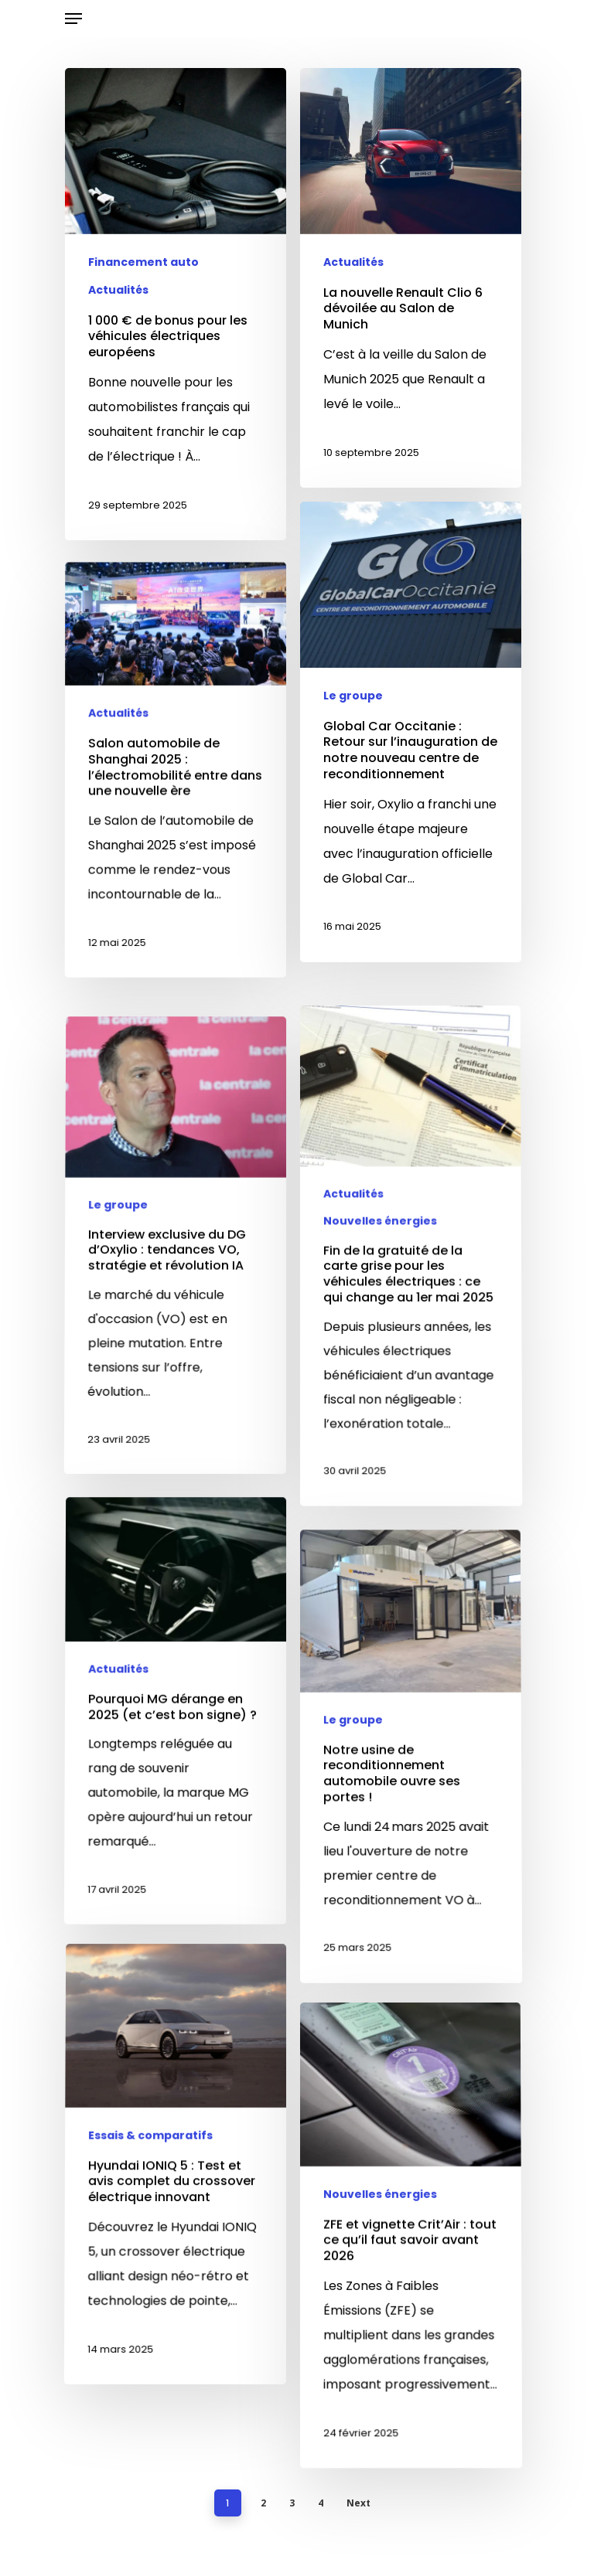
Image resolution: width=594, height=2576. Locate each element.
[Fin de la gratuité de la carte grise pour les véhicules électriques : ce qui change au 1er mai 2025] (415, 1436)
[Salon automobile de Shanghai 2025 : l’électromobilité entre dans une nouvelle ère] (174, 874)
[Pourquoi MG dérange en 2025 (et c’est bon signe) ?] (172, 1889)
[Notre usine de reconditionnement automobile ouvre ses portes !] (415, 1936)
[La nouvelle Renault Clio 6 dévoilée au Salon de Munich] (411, 288)
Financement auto (143, 264)
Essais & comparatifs (151, 2310)
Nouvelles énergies (379, 1401)
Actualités (118, 291)
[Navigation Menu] (73, 18)
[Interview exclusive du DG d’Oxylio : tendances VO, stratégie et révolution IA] (171, 1424)
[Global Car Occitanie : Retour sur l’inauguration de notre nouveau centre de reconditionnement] (411, 755)
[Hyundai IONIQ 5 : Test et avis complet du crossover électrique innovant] (172, 2344)
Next (358, 2503)
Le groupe (353, 720)
